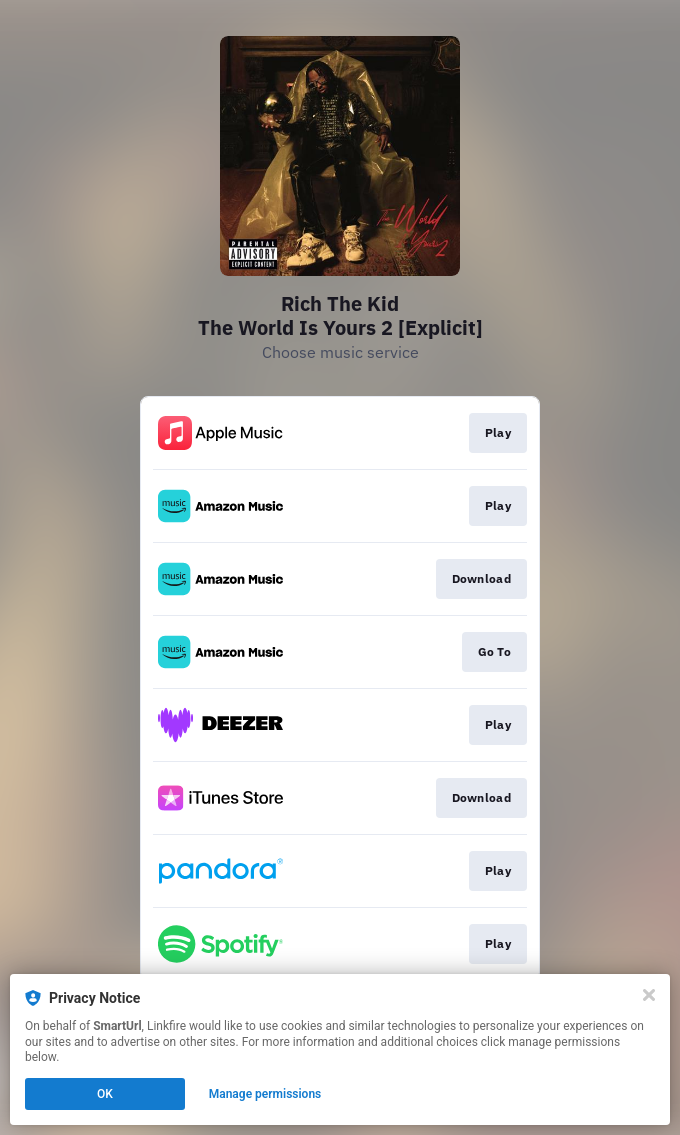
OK (105, 1094)
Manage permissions (265, 1094)
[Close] (649, 995)
